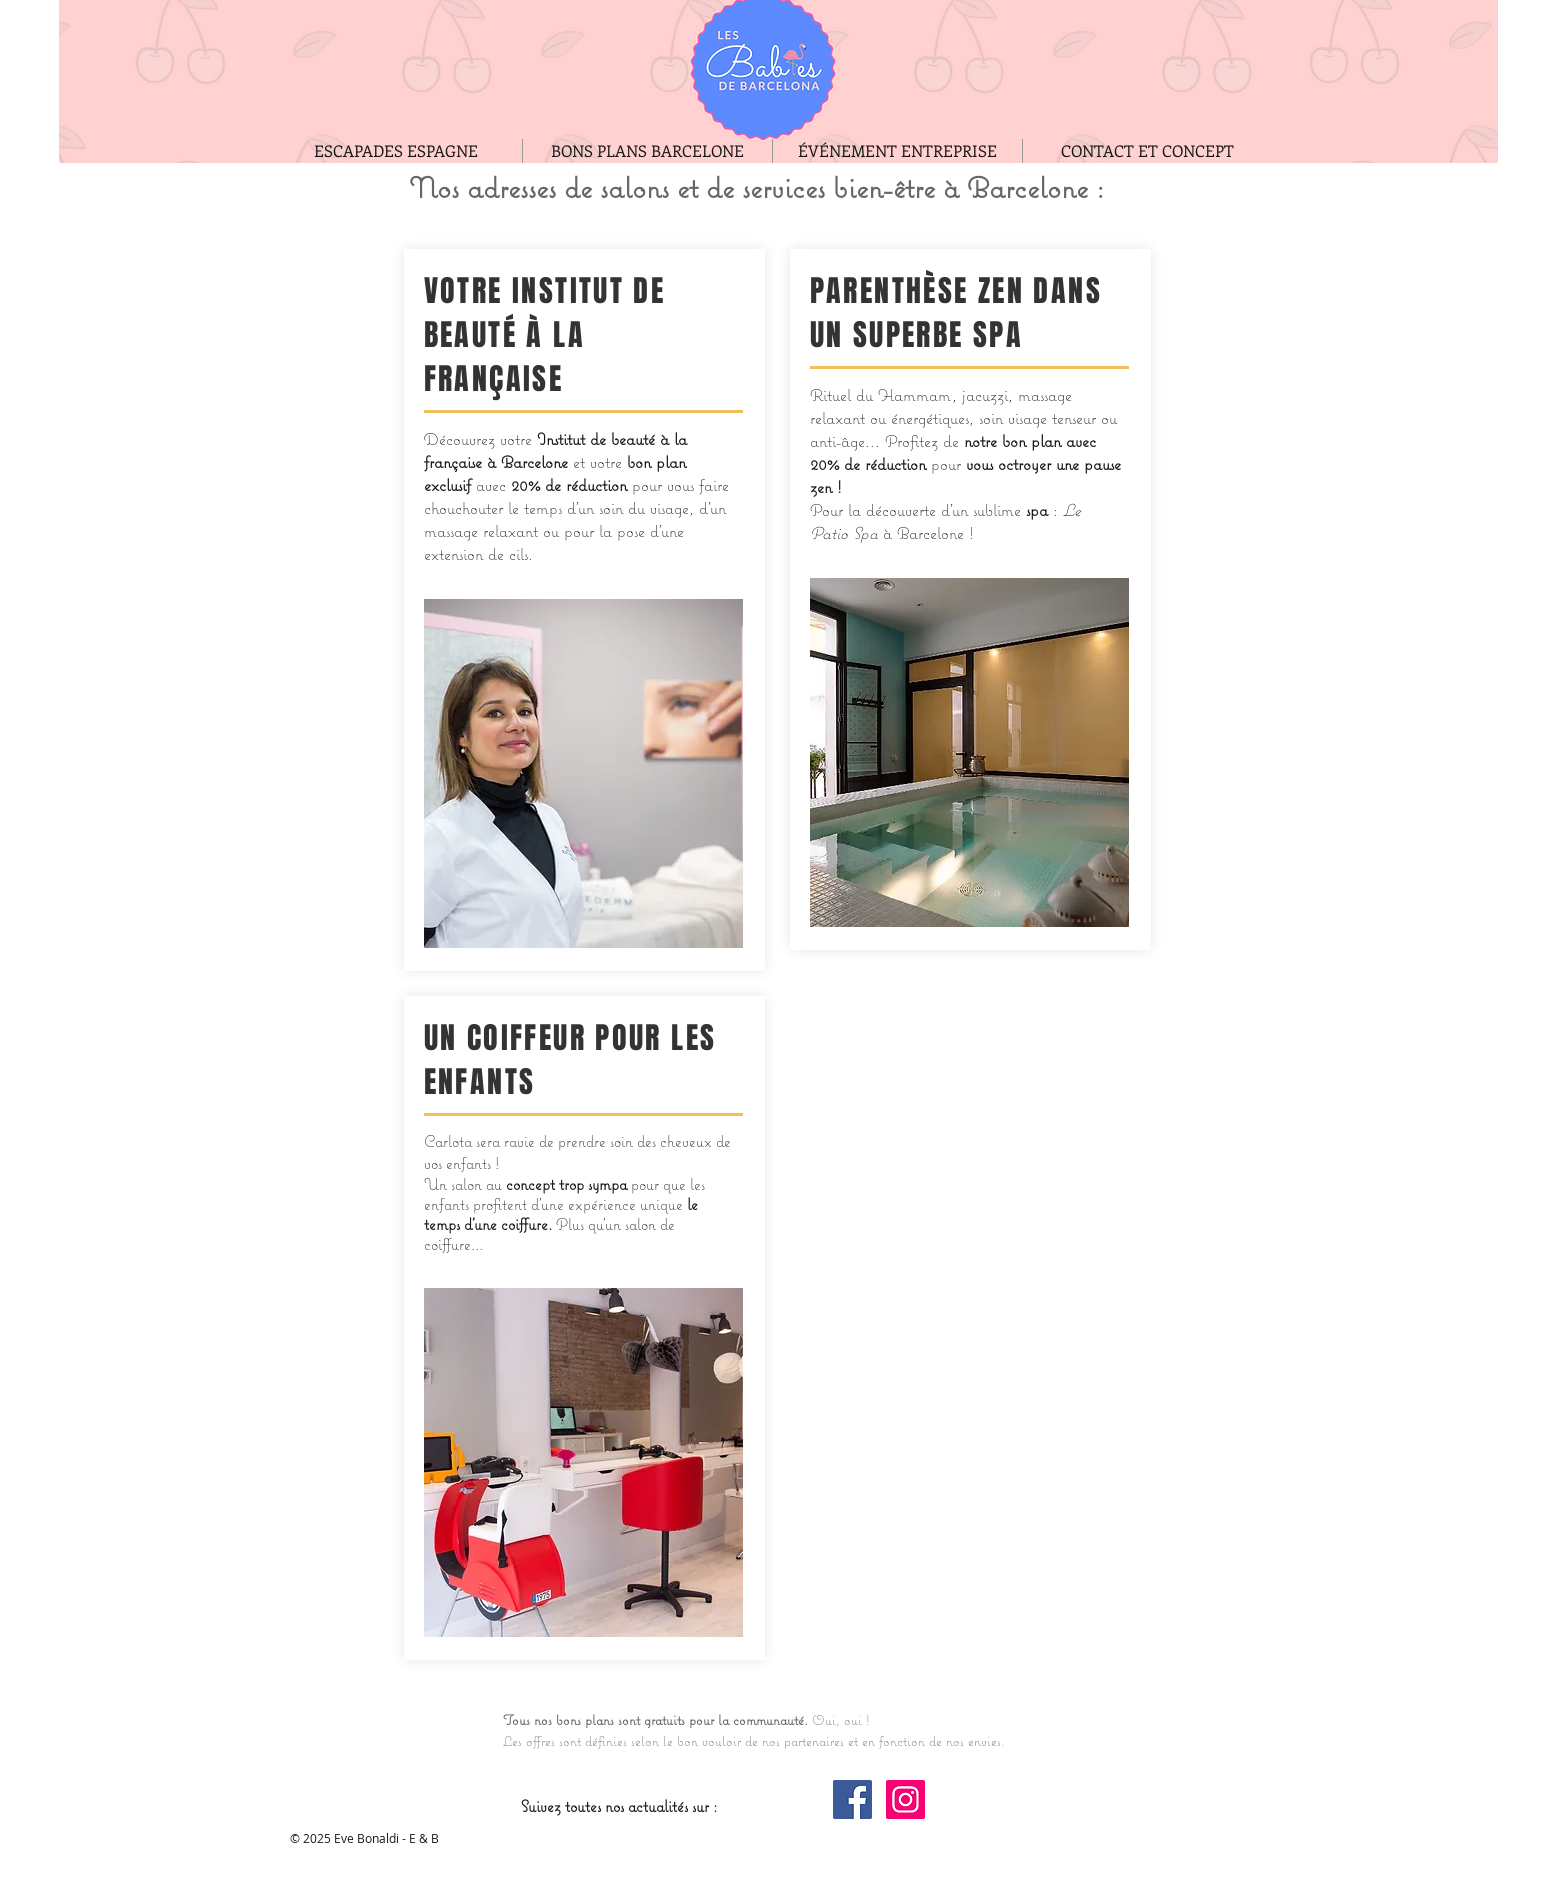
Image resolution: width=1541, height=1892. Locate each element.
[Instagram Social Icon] (905, 1799)
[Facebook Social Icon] (852, 1799)
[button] (583, 1462)
